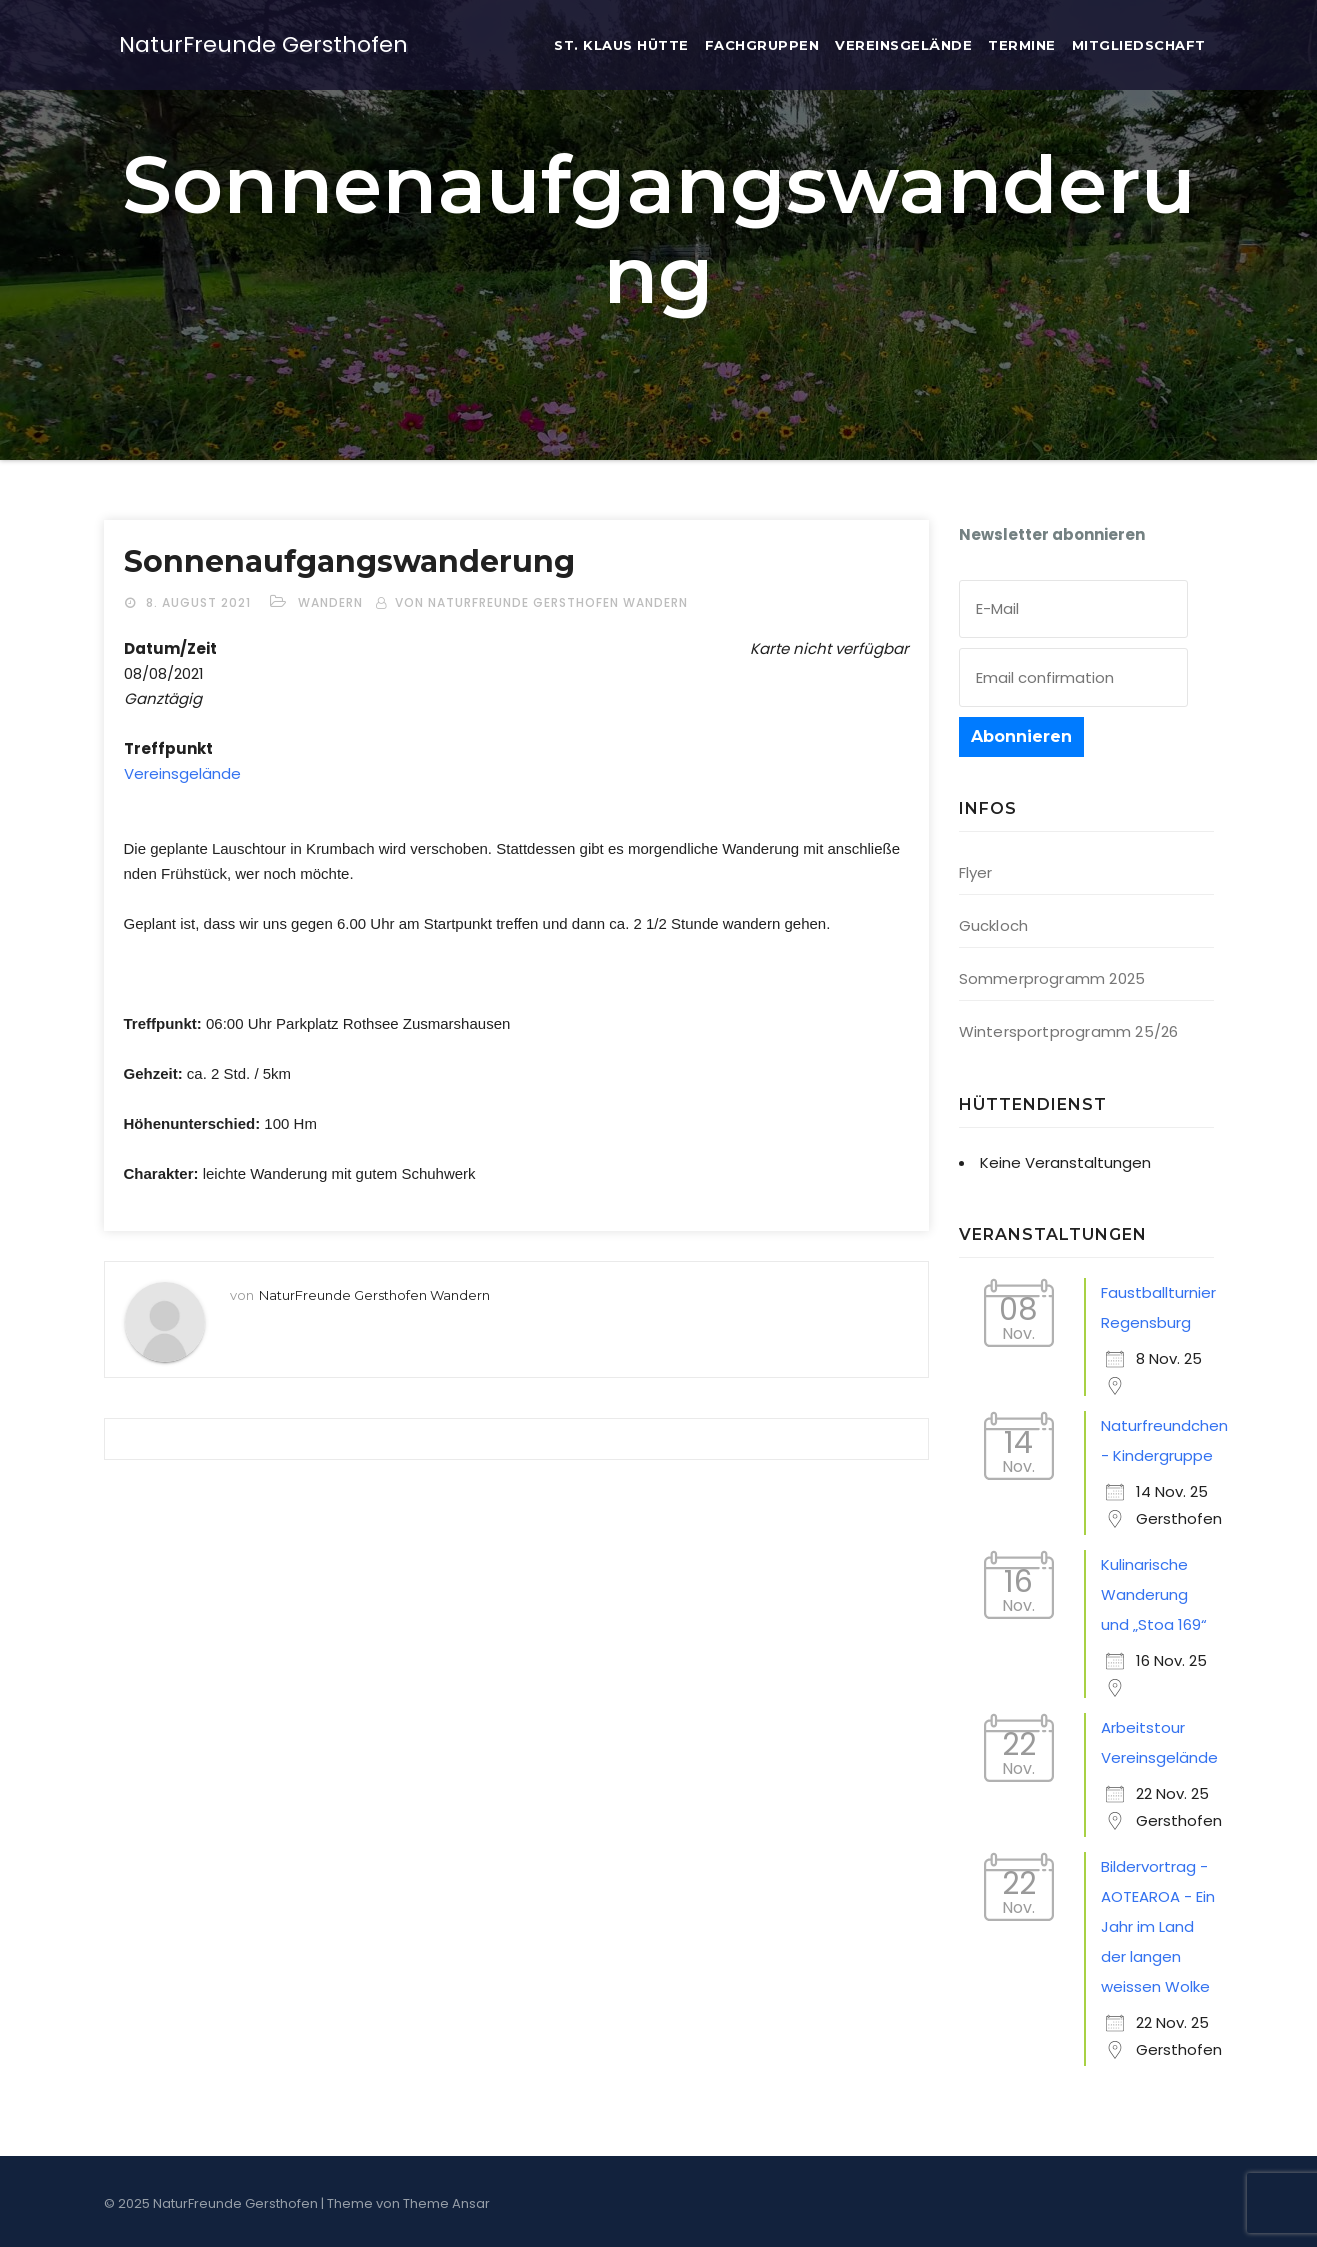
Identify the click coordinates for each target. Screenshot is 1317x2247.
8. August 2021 (200, 602)
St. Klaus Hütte (621, 45)
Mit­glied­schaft (1139, 45)
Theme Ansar (446, 2203)
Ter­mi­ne (1022, 45)
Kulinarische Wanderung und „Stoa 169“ (1154, 1594)
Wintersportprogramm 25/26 (1069, 1031)
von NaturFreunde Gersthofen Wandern (541, 602)
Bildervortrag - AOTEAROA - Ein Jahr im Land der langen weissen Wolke (1158, 1926)
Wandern (330, 602)
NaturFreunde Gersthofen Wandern (374, 1295)
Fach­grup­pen (762, 45)
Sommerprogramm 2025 (1052, 978)
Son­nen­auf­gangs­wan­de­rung (349, 561)
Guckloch (994, 925)
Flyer (976, 872)
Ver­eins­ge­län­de (903, 45)
